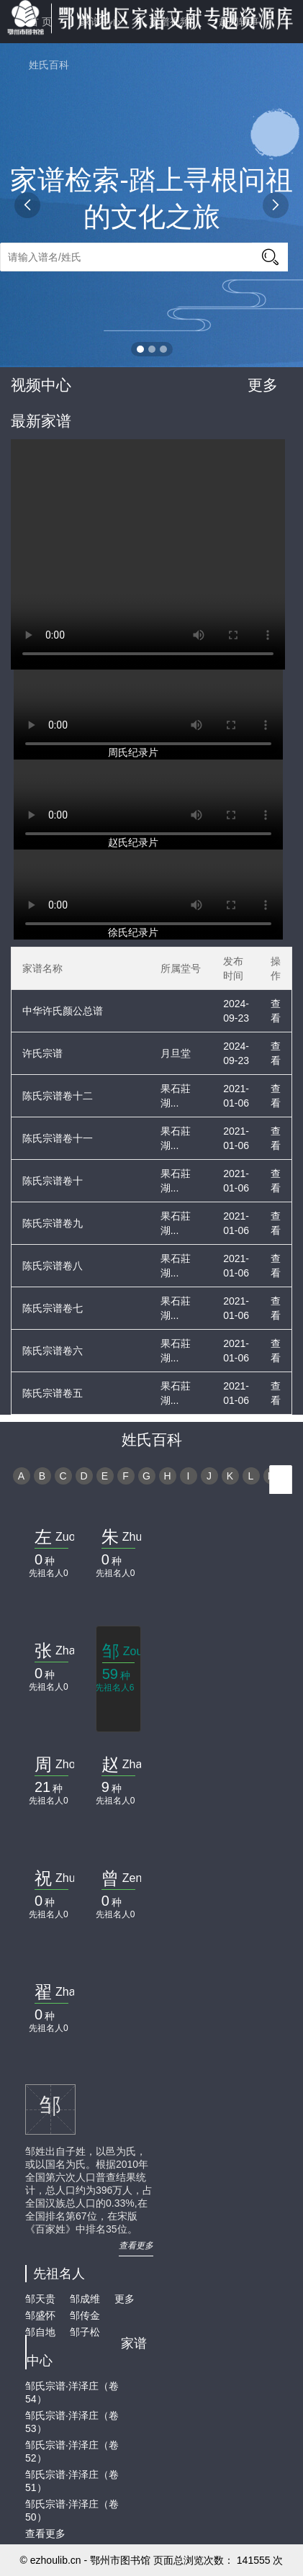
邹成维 (85, 2299)
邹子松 (85, 2332)
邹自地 (40, 2332)
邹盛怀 (40, 2315)
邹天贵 (40, 2299)
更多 (263, 385)
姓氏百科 (49, 65)
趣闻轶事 (239, 21)
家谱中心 (101, 21)
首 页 (40, 21)
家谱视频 (170, 21)
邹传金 (85, 2315)
